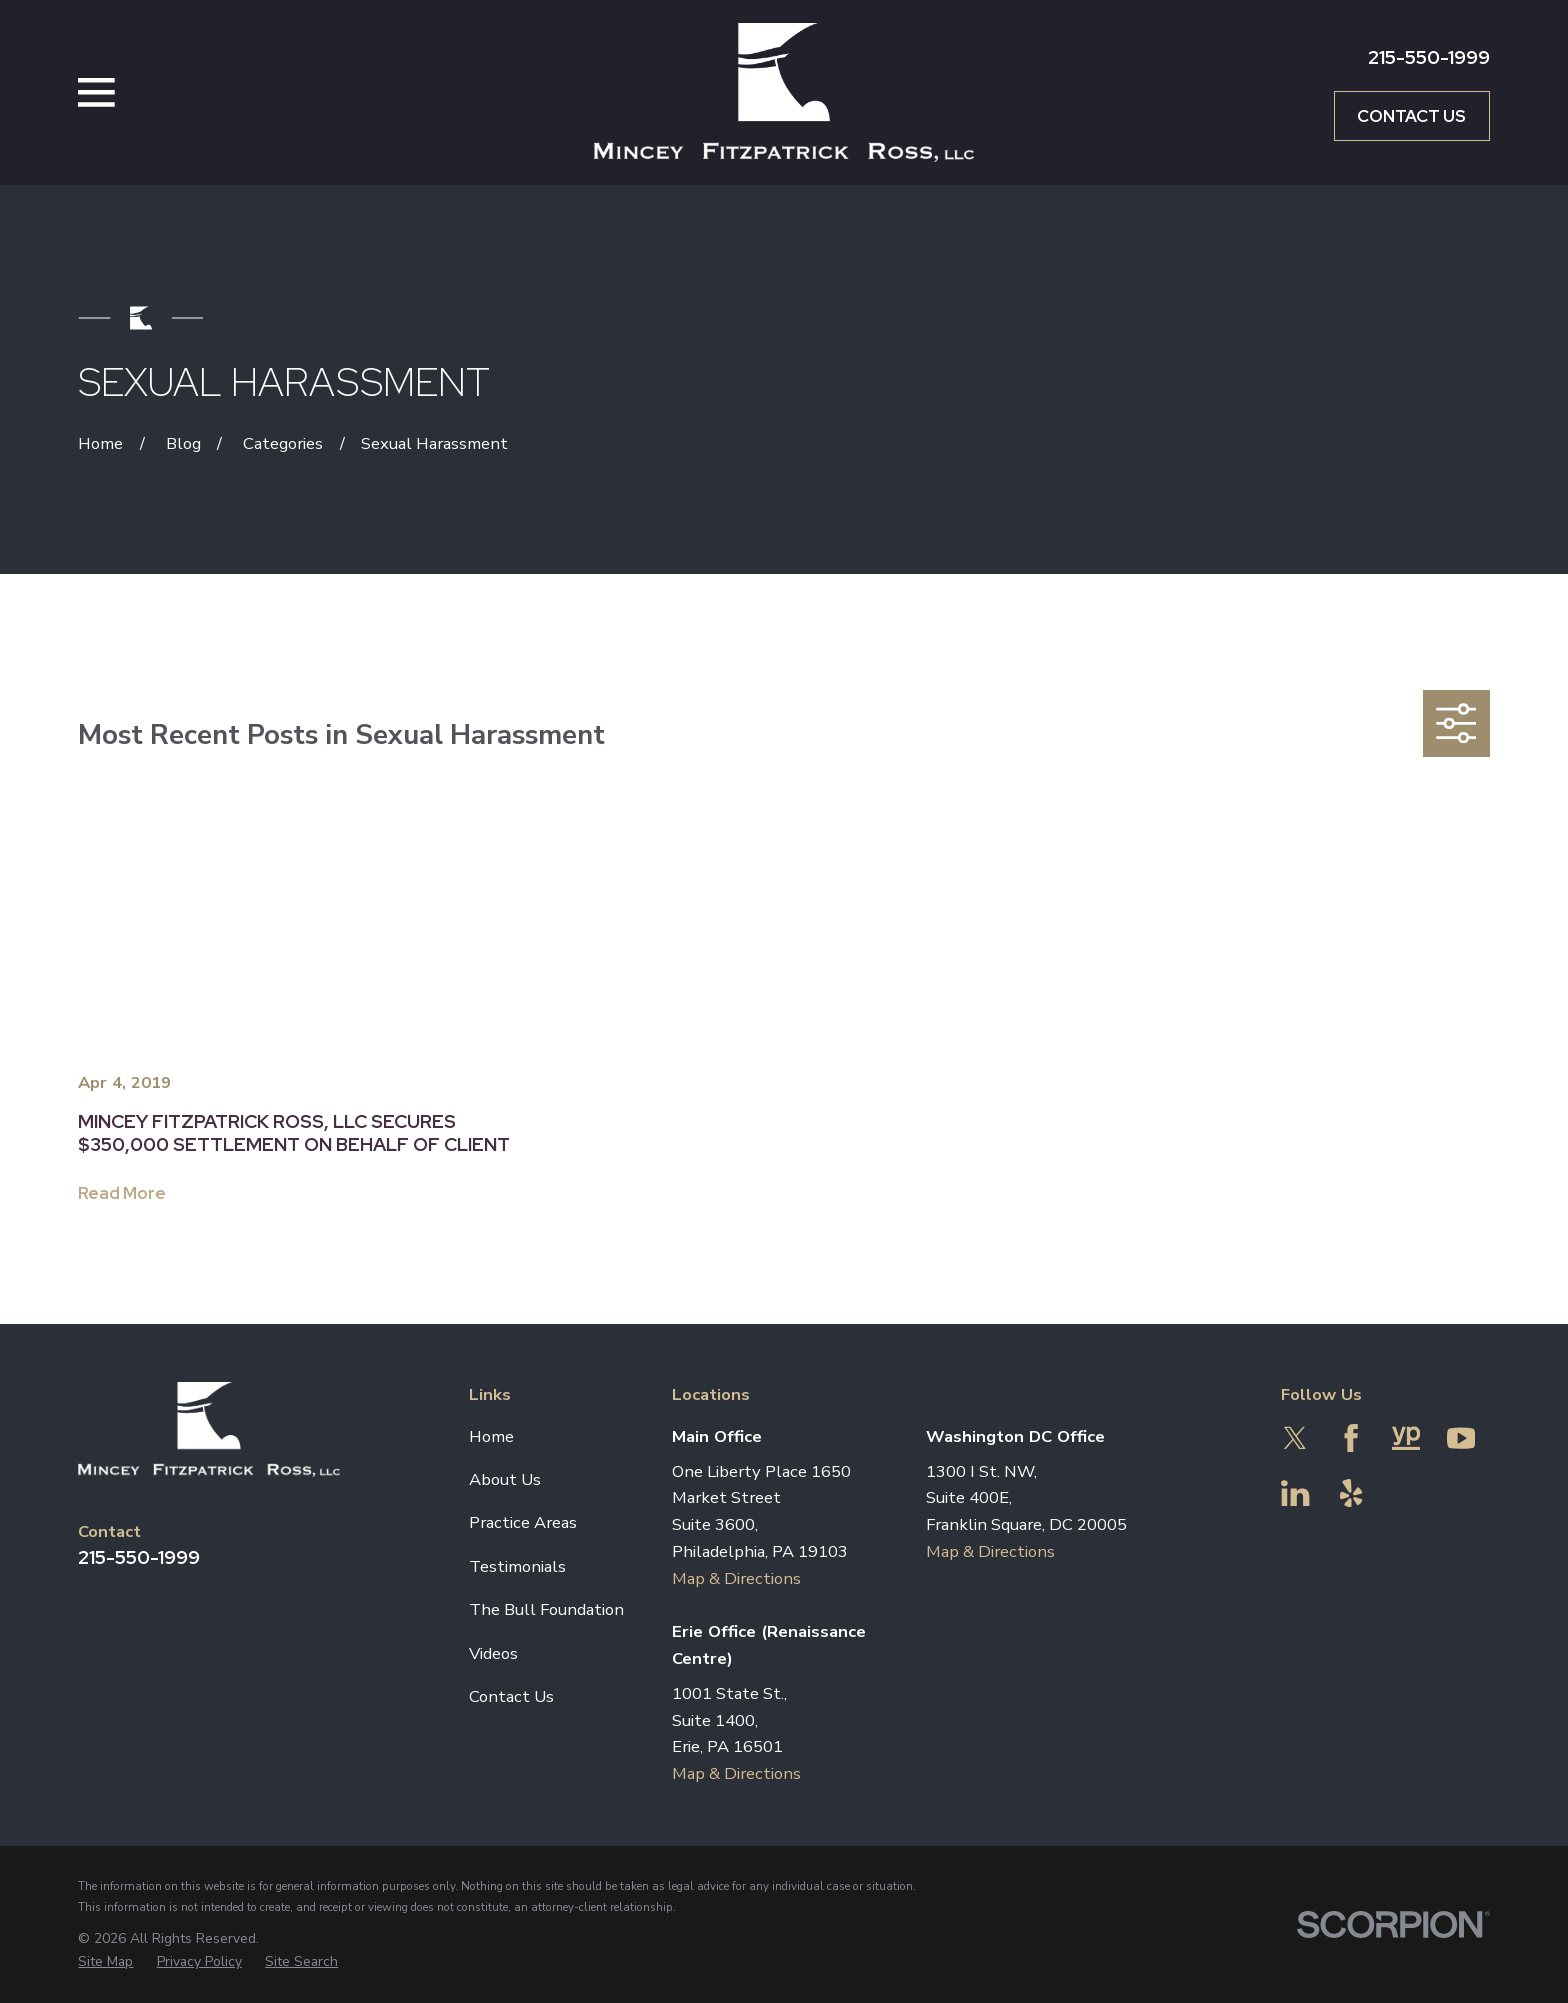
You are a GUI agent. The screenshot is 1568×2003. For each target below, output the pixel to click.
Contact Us (1411, 116)
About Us (505, 1479)
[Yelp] (1351, 1493)
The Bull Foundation (546, 1609)
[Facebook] (1351, 1438)
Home (491, 1436)
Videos (493, 1653)
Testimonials (517, 1566)
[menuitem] (105, 1962)
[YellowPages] (1406, 1438)
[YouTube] (1461, 1438)
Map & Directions (736, 1578)
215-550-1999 (1429, 57)
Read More (122, 1193)
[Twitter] (1295, 1438)
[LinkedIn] (1295, 1493)
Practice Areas (523, 1522)
